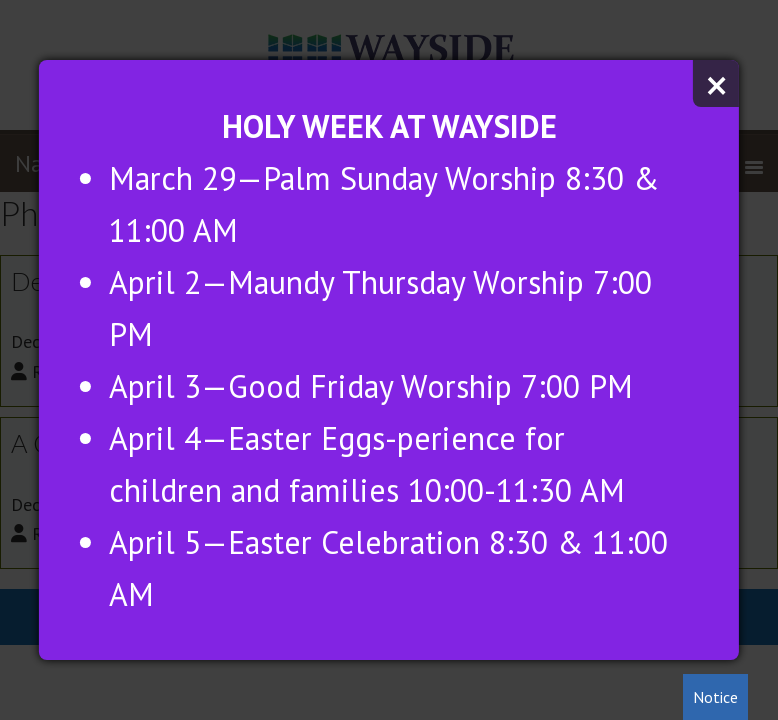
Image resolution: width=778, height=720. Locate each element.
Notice (715, 697)
